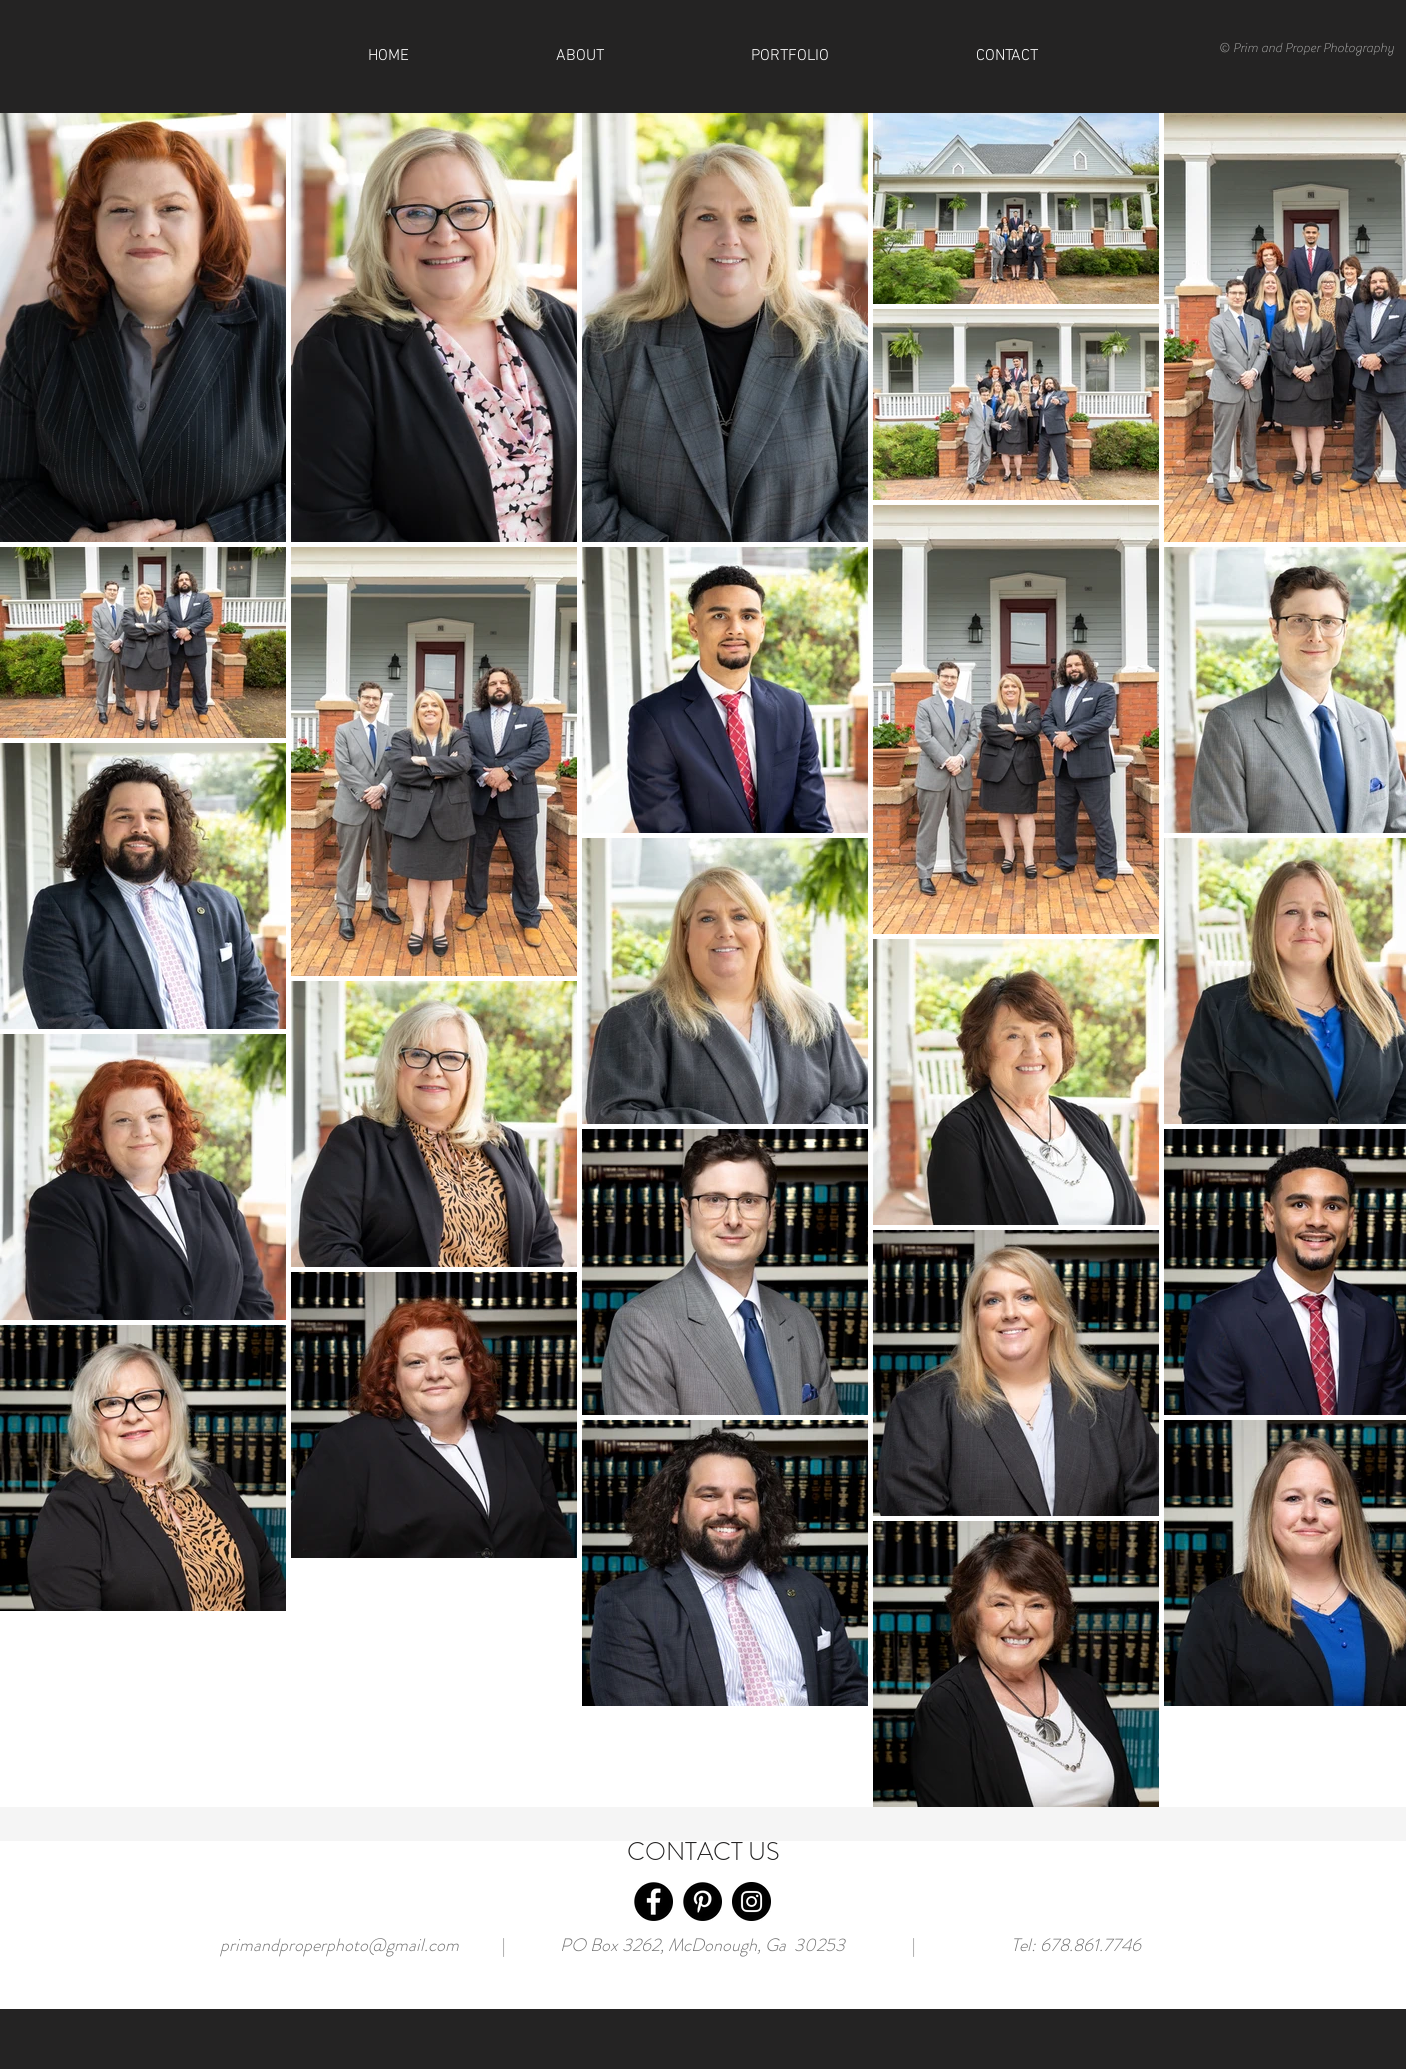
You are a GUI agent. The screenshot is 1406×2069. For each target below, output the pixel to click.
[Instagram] (751, 1901)
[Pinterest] (702, 1901)
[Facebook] (653, 1901)
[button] (1006, 56)
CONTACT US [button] (703, 1852)
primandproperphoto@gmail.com (339, 1945)
